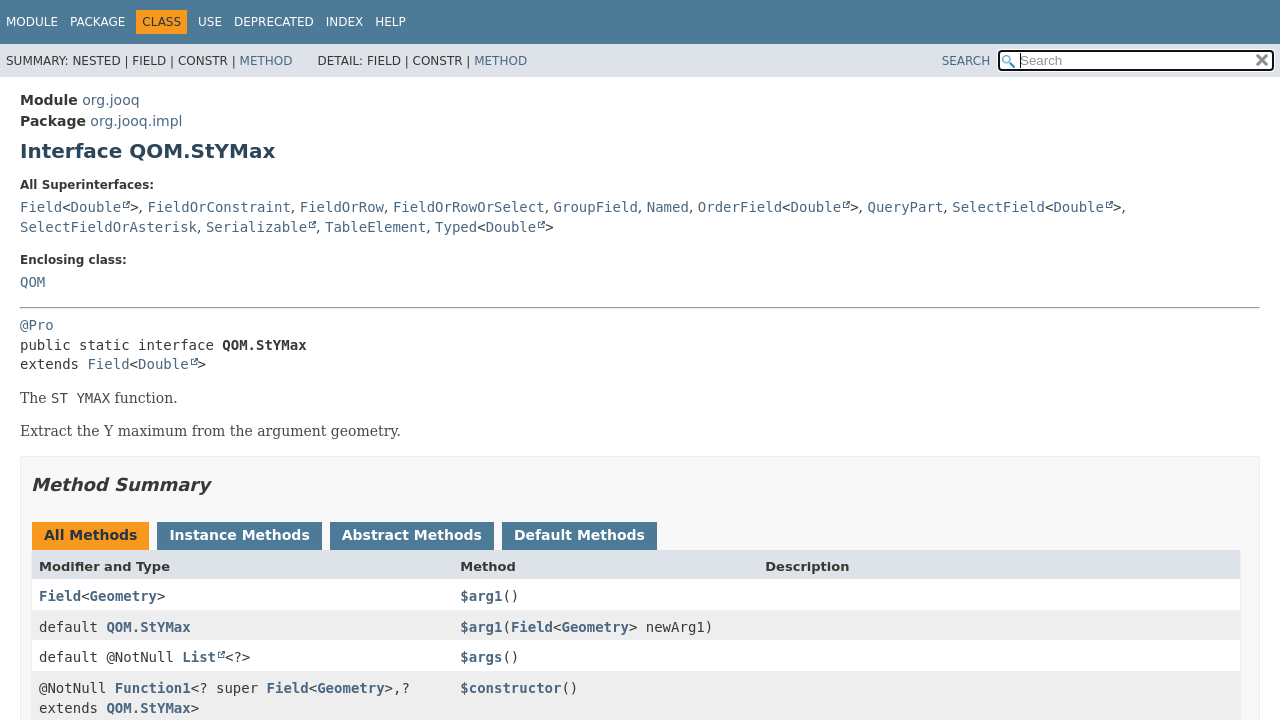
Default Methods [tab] (579, 535)
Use (210, 22)
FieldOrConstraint (219, 207)
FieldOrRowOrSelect (469, 207)
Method (266, 61)
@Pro (37, 325)
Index (345, 22)
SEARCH (966, 61)
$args (481, 657)
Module (32, 22)
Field (41, 207)
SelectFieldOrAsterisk (108, 227)
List (199, 657)
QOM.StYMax (148, 627)
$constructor (510, 688)
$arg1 (481, 596)
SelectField (998, 207)
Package (97, 22)
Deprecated (274, 22)
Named (668, 207)
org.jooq (110, 100)
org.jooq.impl (136, 121)
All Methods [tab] (90, 535)
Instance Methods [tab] (239, 535)
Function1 (153, 688)
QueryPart (905, 207)
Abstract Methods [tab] (412, 535)
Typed (456, 227)
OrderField (740, 207)
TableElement (375, 227)
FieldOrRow (342, 207)
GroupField (596, 207)
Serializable (256, 227)
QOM (32, 282)
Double (96, 207)
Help (390, 22)
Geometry (123, 596)
